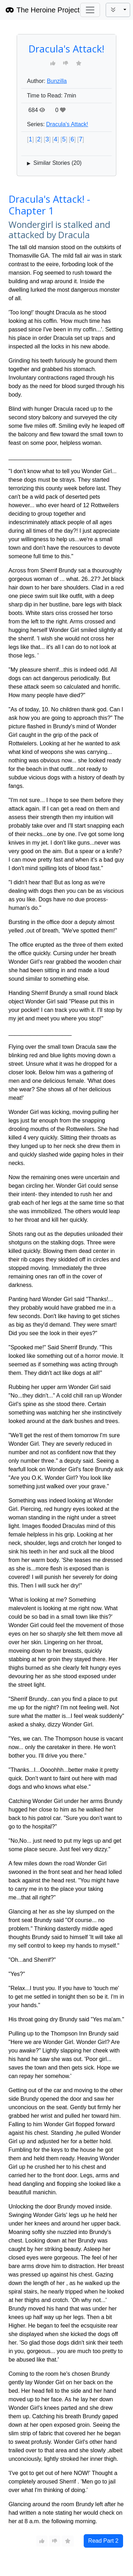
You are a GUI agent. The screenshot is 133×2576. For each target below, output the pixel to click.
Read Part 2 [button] (103, 2541)
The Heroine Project (42, 10)
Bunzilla (57, 81)
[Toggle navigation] (90, 10)
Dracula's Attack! (67, 124)
